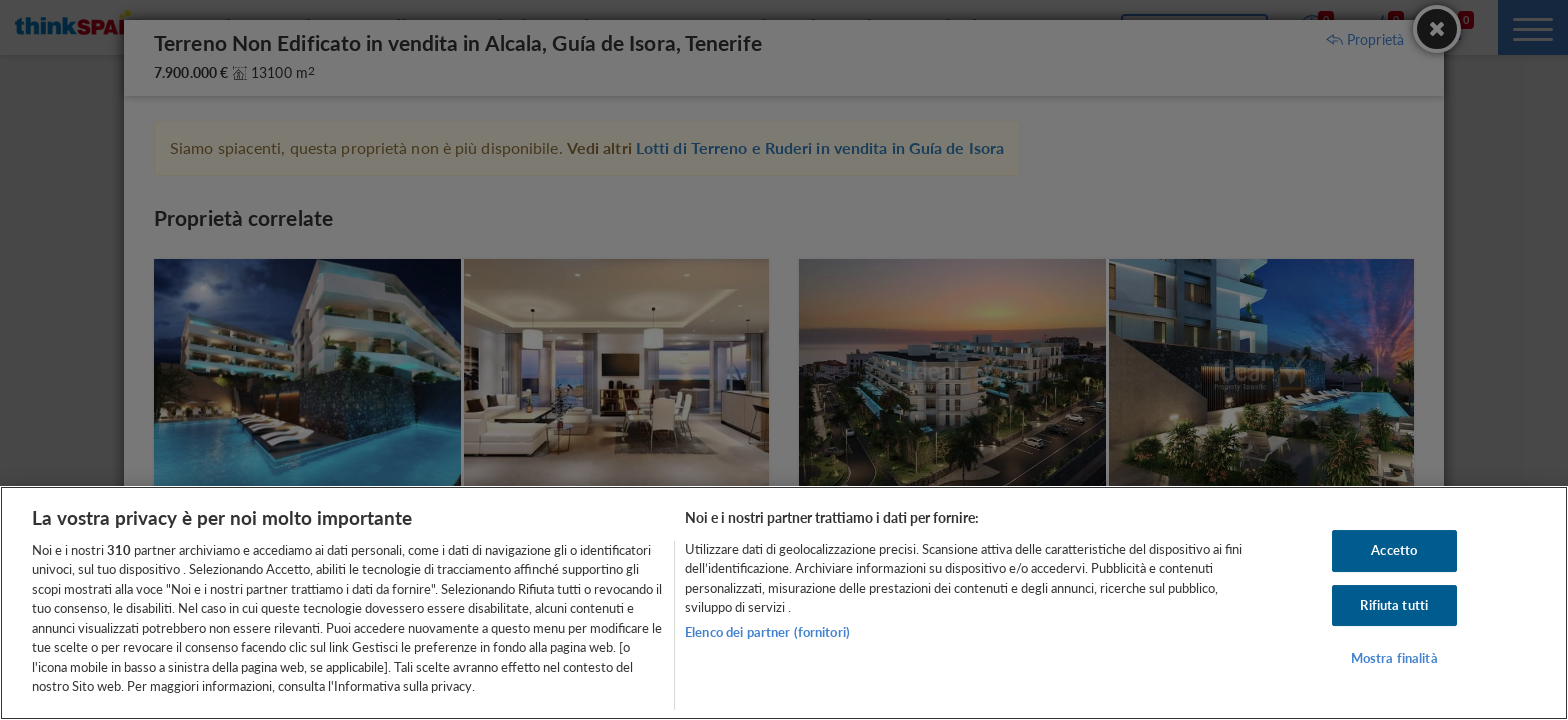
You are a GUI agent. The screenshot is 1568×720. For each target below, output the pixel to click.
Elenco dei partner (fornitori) (767, 632)
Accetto (1394, 550)
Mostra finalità (1394, 658)
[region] (784, 603)
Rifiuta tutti (1394, 605)
